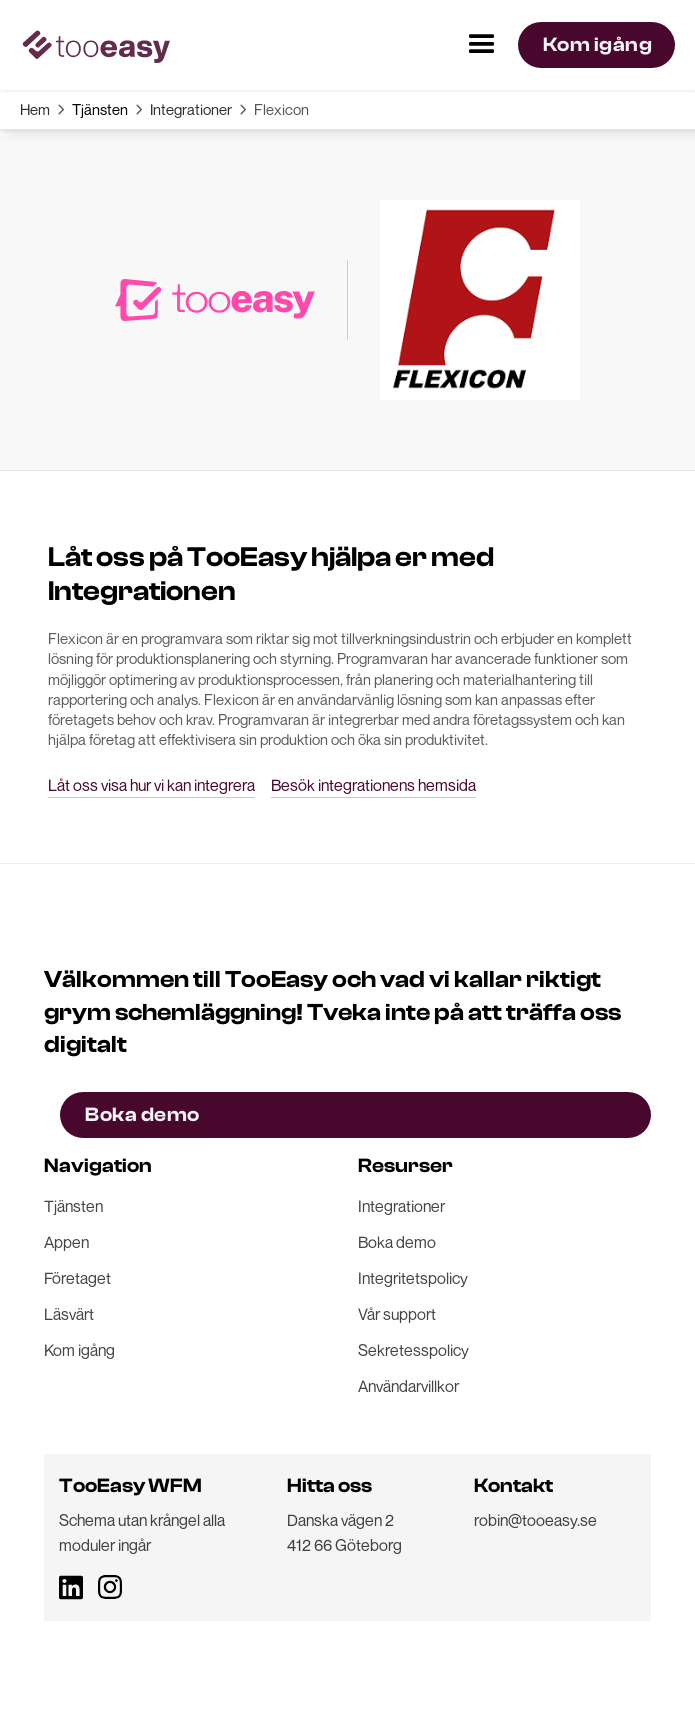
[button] (482, 45)
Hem (35, 109)
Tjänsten (100, 109)
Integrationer (191, 109)
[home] (95, 45)
